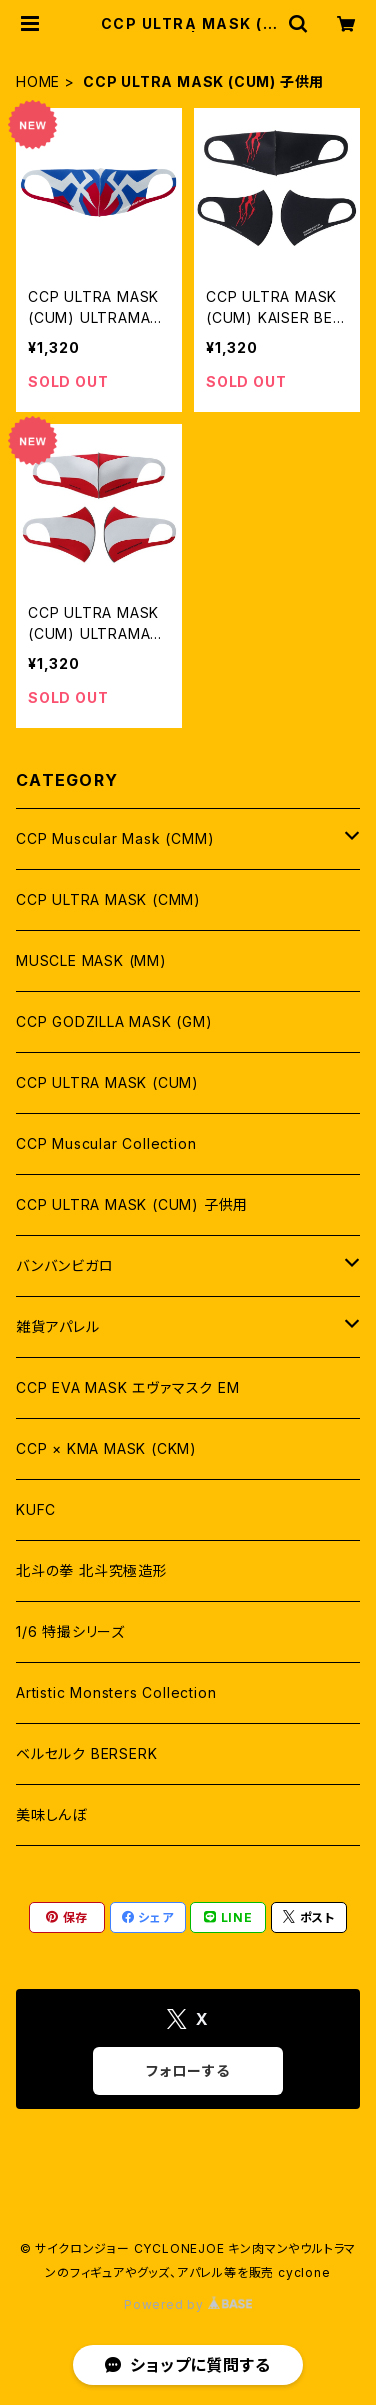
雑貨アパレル (58, 1326)
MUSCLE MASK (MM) (91, 960)
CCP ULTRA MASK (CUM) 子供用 (132, 1204)
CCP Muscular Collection (106, 1143)
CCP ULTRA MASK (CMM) (108, 899)
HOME (38, 81)
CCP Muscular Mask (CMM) (115, 838)
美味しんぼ (51, 1814)
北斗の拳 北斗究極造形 (92, 1570)
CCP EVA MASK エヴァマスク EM (128, 1387)
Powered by (188, 2304)
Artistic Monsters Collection (116, 1692)
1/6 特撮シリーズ (70, 1631)
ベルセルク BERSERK (86, 1753)
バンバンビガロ (65, 1265)
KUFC (36, 1509)
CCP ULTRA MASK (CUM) (107, 1082)
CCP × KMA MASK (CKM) (106, 1448)
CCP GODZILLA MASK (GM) (114, 1021)
